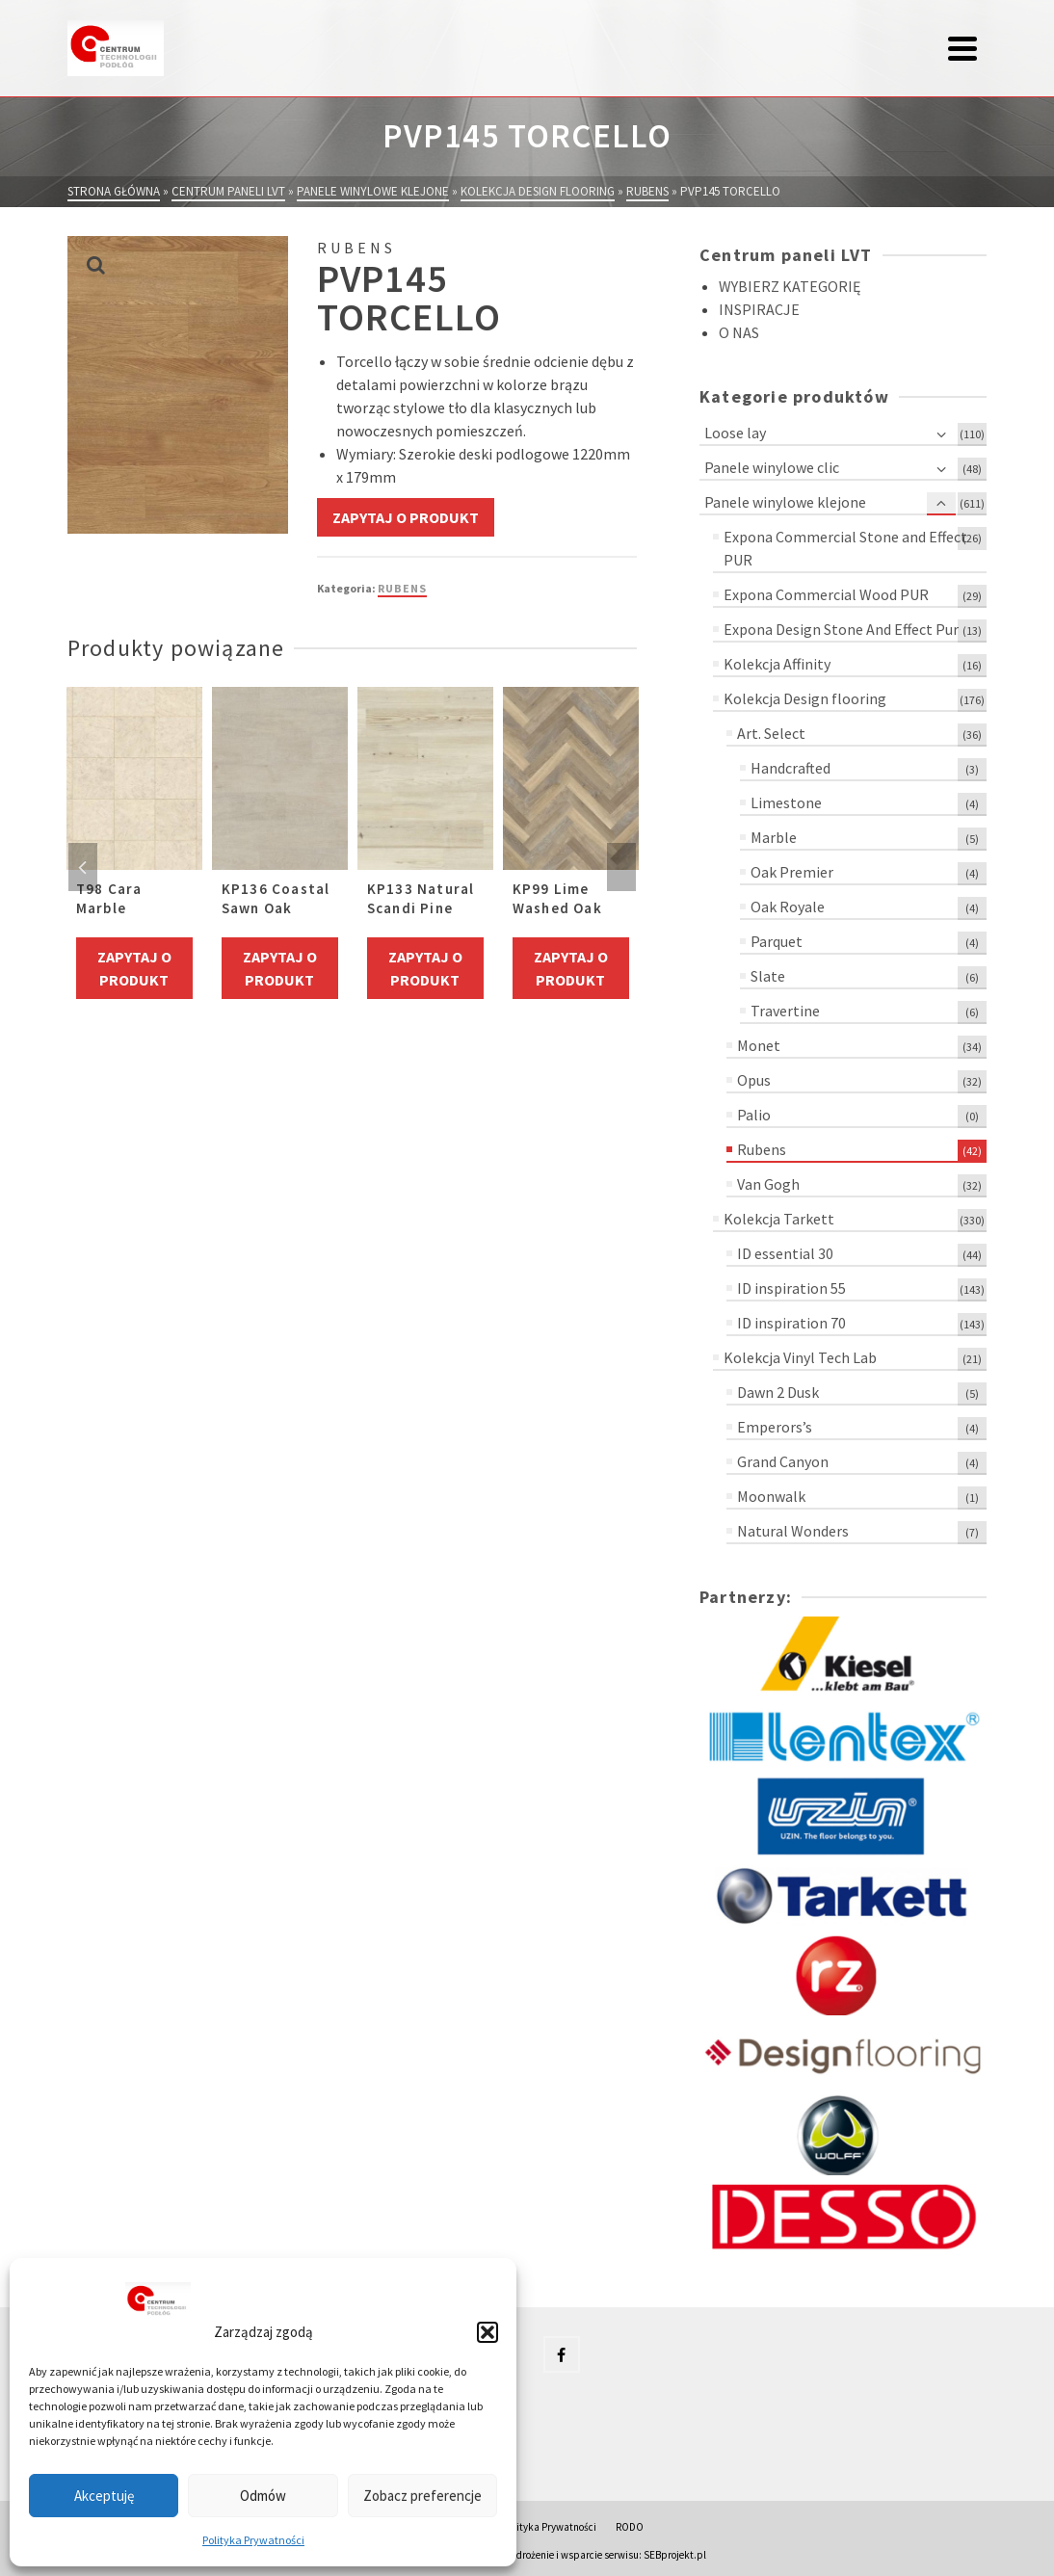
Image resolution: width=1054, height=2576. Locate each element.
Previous (82, 867)
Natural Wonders (793, 1530)
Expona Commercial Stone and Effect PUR (845, 548)
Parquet (777, 941)
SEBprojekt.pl (675, 2555)
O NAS (739, 332)
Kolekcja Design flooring (805, 698)
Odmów (263, 2495)
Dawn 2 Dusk (778, 1392)
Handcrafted (790, 767)
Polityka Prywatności (253, 2540)
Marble (774, 837)
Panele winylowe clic (771, 467)
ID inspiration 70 (791, 1322)
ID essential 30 (785, 1253)
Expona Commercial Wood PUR (826, 594)
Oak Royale (788, 906)
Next (621, 867)
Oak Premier (792, 871)
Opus (754, 1080)
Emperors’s (774, 1426)
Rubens (402, 588)
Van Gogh (768, 1184)
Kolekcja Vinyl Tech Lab (800, 1357)
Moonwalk (771, 1496)
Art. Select (771, 733)
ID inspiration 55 (791, 1288)
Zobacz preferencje (422, 2495)
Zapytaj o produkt (405, 517)
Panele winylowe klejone (785, 502)
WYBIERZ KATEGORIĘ (789, 286)
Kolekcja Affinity (777, 663)
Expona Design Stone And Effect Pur (841, 629)
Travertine (785, 1010)
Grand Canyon (783, 1461)
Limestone (786, 802)
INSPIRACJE (759, 309)
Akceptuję (104, 2495)
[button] (487, 2332)
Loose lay (735, 432)
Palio (754, 1114)
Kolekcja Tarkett (779, 1218)
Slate (768, 976)
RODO (630, 2527)
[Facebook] (561, 2354)
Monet (758, 1045)
